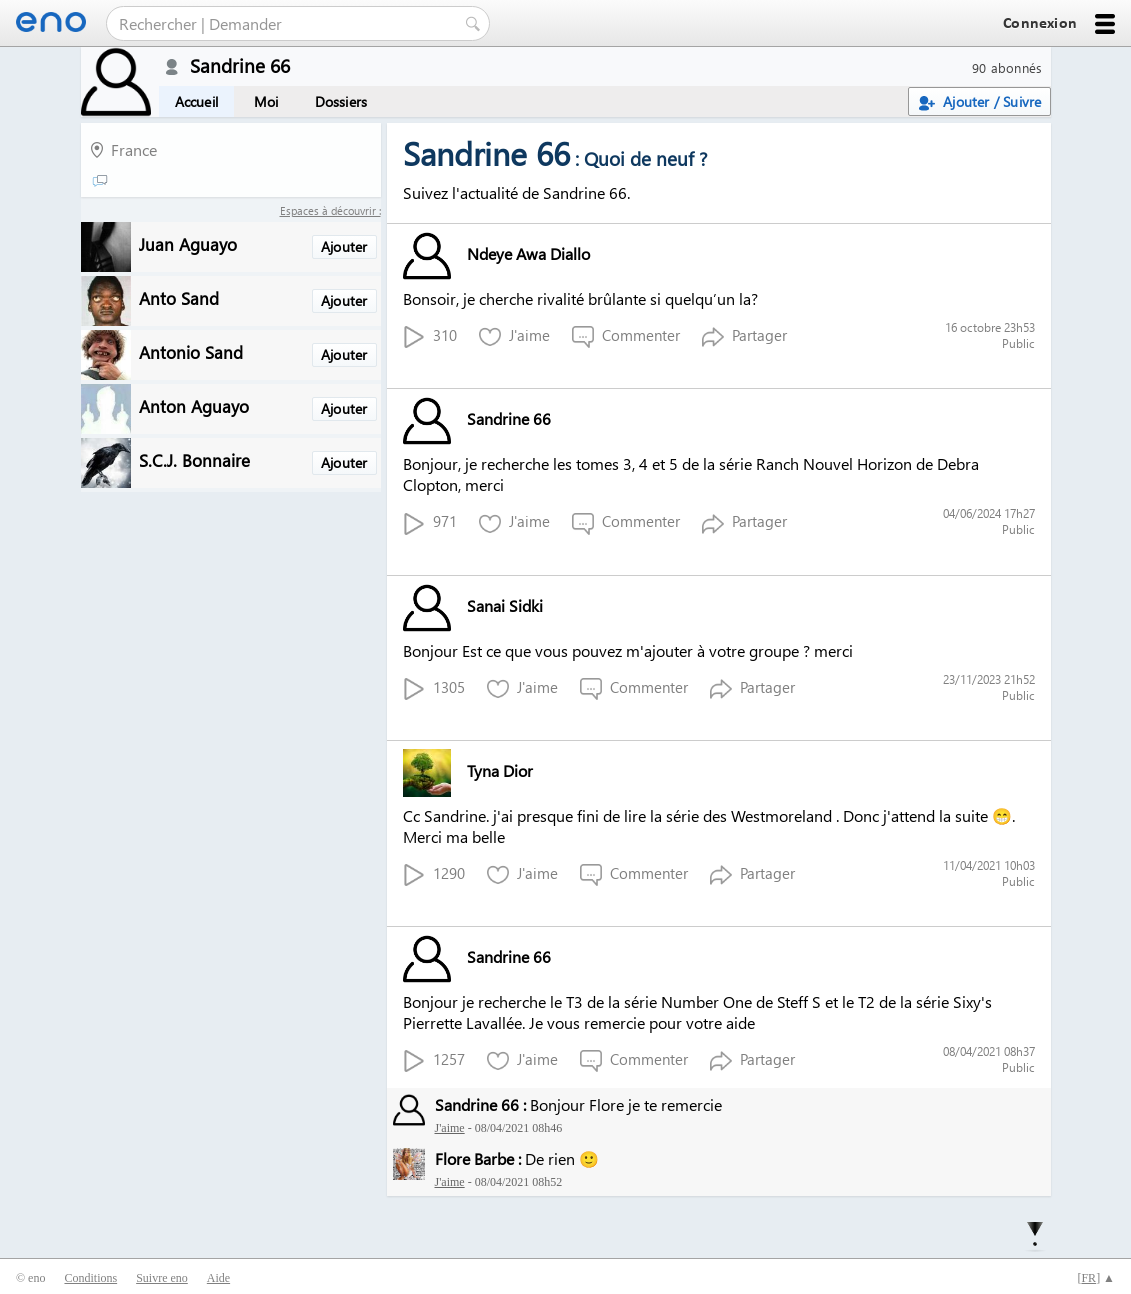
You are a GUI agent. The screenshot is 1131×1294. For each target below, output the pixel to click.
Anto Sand (179, 297)
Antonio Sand (191, 351)
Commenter (626, 336)
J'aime (514, 336)
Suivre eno (162, 1278)
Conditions (90, 1278)
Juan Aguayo (188, 243)
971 (430, 522)
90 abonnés (1007, 67)
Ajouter (344, 246)
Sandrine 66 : (480, 1104)
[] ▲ (1096, 1278)
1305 (434, 688)
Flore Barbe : (478, 1158)
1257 (434, 1060)
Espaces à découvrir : (330, 210)
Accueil (196, 101)
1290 (434, 874)
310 (430, 336)
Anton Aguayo (194, 405)
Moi (266, 101)
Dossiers (341, 101)
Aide (218, 1278)
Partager (744, 336)
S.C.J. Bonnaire (194, 459)
